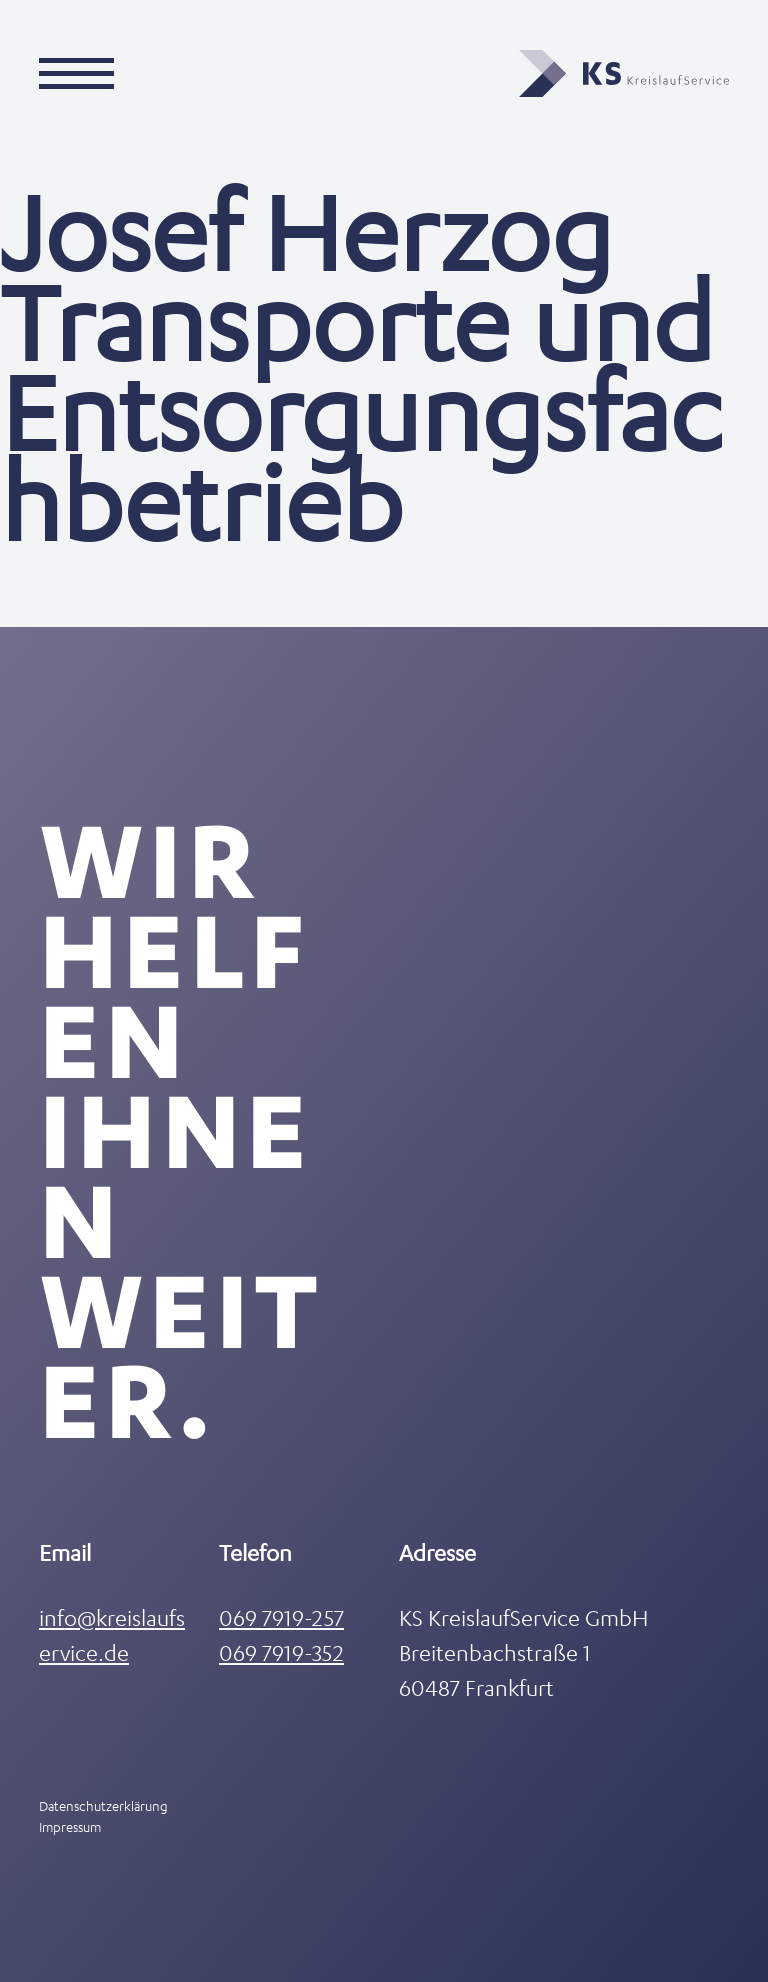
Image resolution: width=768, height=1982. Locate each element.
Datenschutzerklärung (103, 1805)
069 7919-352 (281, 1652)
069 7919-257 (281, 1617)
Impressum (70, 1826)
